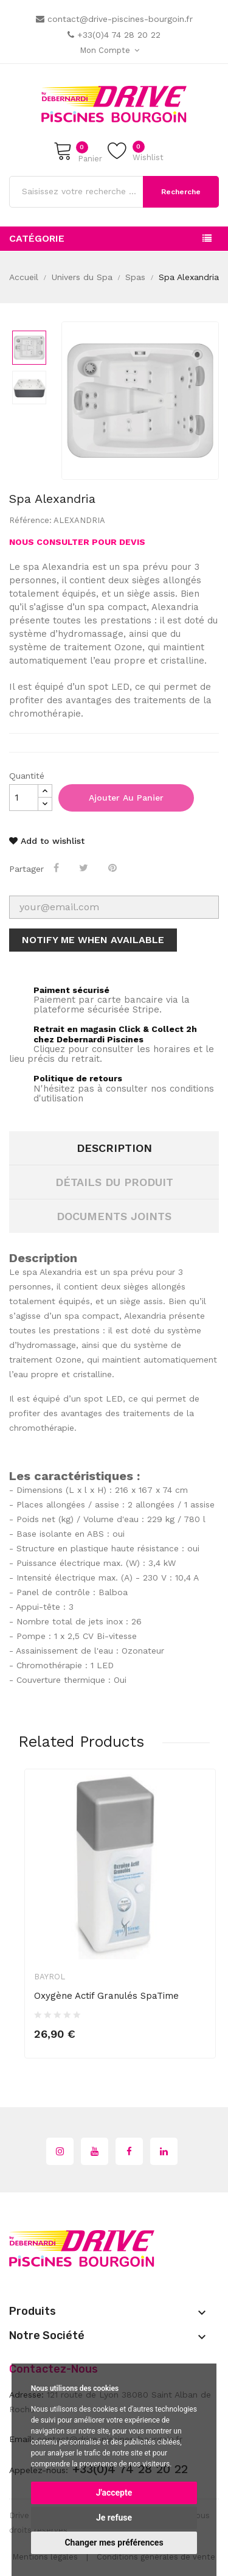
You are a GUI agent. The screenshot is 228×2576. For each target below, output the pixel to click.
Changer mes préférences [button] (113, 2542)
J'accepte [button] (114, 2492)
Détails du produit (114, 1182)
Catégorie (36, 238)
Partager (57, 867)
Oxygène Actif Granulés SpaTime (106, 1995)
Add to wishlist (47, 841)
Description (114, 1148)
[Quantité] (23, 797)
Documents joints (114, 1216)
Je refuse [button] (114, 2517)
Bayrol (49, 1976)
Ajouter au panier (126, 797)
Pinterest (113, 867)
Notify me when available (93, 940)
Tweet (84, 867)
